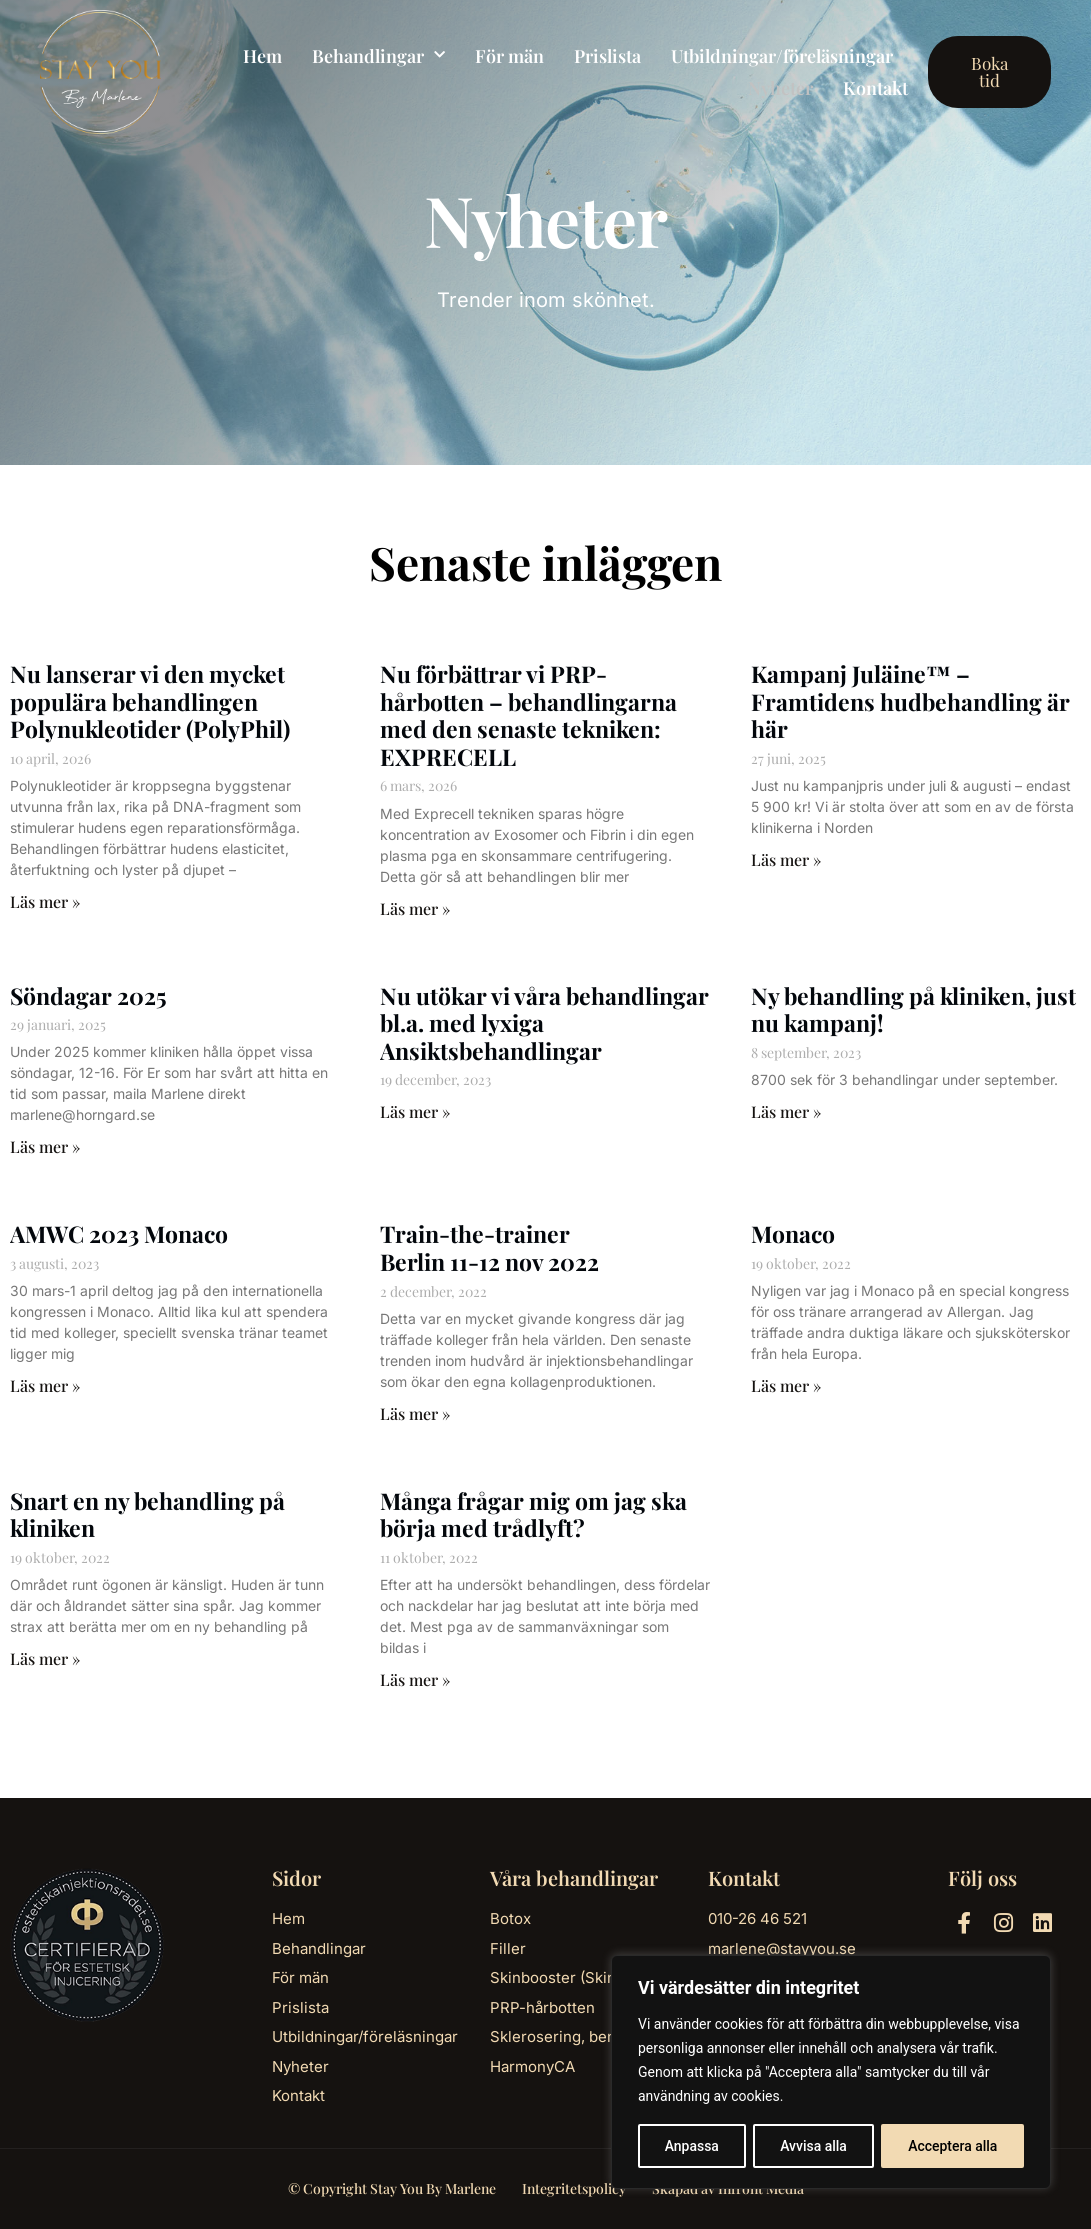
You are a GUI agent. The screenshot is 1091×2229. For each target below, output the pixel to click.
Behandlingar (378, 56)
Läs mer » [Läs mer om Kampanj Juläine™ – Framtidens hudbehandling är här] (786, 859)
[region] (831, 2072)
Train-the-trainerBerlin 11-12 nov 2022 (489, 1247)
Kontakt (875, 88)
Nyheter (780, 88)
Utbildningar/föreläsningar (782, 56)
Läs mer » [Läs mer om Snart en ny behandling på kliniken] (45, 1658)
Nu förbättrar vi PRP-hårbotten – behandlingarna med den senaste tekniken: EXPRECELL (528, 715)
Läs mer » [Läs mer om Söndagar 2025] (45, 1146)
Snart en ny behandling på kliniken (147, 1514)
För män (509, 56)
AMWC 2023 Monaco (119, 1233)
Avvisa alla (813, 2146)
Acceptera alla (952, 2146)
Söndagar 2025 (88, 995)
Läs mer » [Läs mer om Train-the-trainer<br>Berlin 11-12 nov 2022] (415, 1413)
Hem (262, 56)
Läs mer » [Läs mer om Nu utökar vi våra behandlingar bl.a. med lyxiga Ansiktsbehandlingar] (415, 1111)
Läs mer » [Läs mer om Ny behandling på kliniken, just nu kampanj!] (786, 1111)
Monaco (793, 1233)
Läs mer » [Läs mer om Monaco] (786, 1385)
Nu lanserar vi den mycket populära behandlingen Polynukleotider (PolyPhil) (150, 701)
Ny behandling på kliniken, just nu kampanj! (913, 1009)
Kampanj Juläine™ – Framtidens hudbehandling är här (910, 701)
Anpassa (692, 2146)
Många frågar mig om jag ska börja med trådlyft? (533, 1514)
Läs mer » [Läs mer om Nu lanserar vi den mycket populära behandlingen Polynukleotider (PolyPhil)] (45, 901)
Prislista (607, 56)
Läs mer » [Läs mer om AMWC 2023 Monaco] (45, 1385)
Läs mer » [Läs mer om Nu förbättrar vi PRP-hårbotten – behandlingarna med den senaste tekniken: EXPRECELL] (415, 908)
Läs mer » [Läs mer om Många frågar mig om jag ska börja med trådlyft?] (415, 1679)
